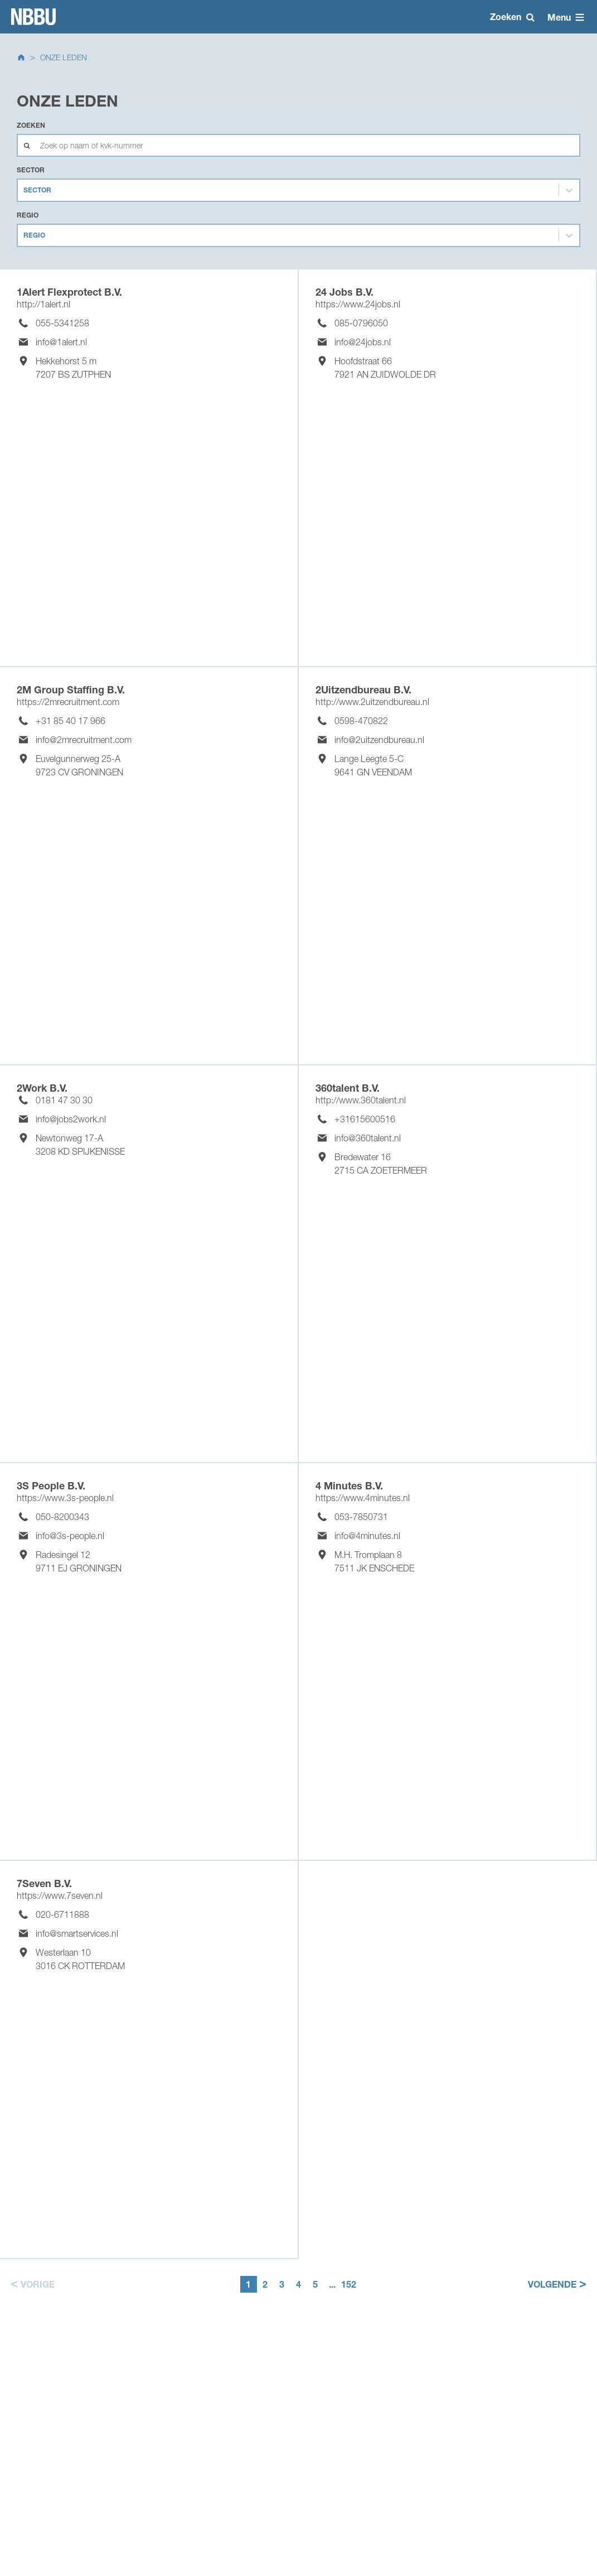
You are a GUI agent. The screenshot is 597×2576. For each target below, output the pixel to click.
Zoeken (31, 125)
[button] (31, 2284)
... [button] (332, 2284)
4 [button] (298, 2284)
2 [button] (265, 2284)
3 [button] (281, 2284)
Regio (27, 215)
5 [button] (315, 2284)
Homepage (33, 16)
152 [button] (348, 2284)
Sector (31, 170)
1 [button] (248, 2284)
